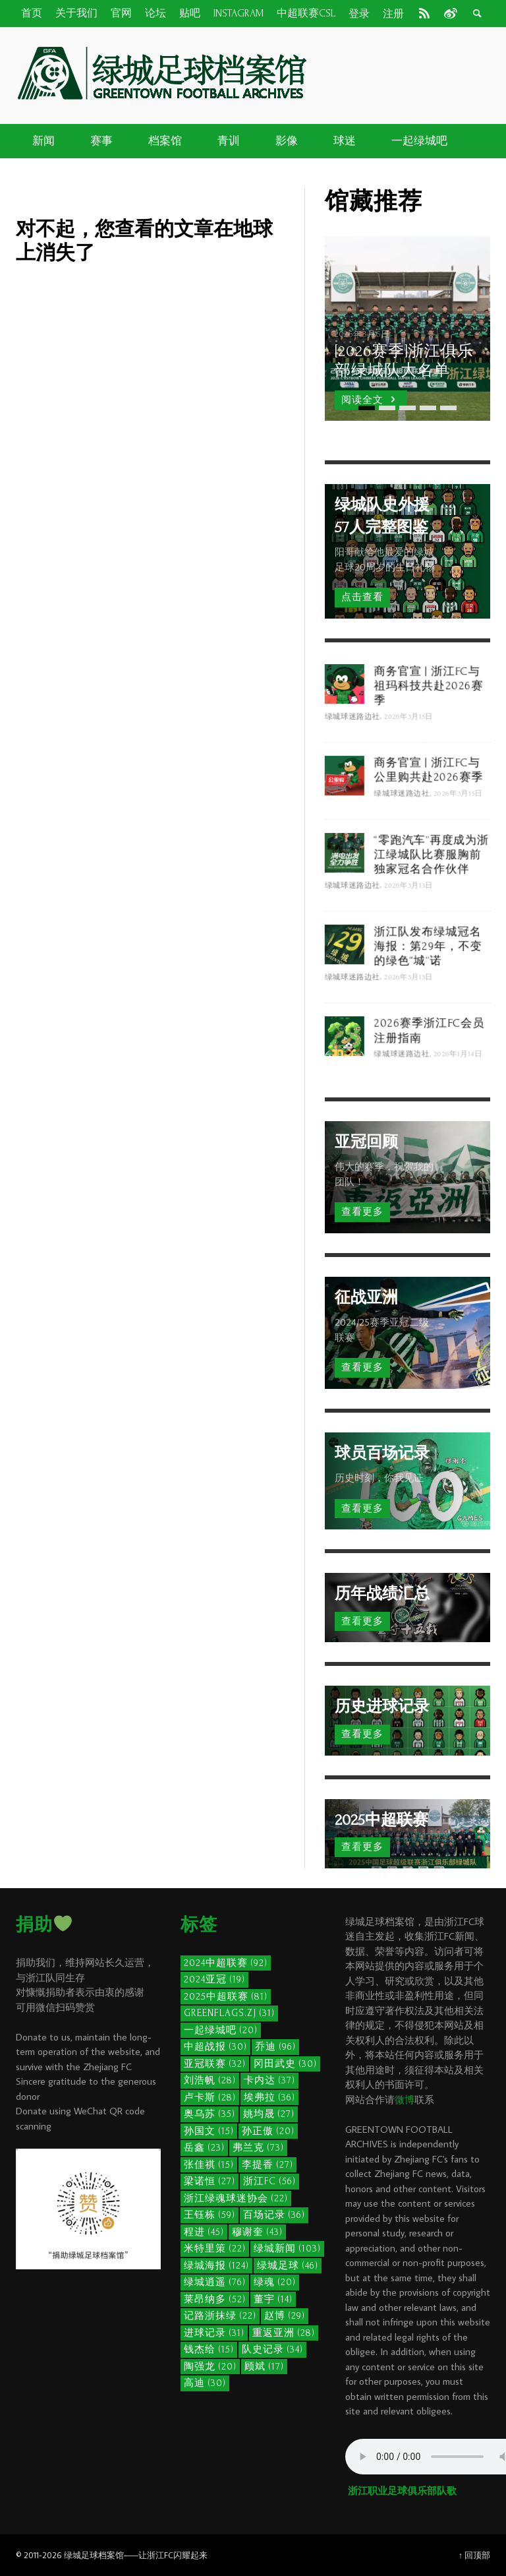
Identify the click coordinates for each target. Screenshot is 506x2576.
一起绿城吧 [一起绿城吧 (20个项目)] (221, 2030)
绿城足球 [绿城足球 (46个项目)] (287, 2265)
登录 (359, 14)
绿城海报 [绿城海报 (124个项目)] (216, 2265)
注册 (393, 14)
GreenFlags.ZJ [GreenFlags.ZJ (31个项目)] (229, 2013)
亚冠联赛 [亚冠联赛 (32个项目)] (215, 2064)
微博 (404, 2099)
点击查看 (362, 597)
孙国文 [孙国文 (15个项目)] (209, 2131)
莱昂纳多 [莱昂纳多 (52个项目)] (215, 2299)
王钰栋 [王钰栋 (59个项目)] (209, 2215)
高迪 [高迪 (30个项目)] (205, 2383)
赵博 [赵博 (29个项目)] (284, 2315)
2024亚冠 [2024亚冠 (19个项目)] (214, 1979)
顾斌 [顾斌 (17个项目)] (264, 2366)
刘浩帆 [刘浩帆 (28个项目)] (210, 2080)
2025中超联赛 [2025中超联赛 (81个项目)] (225, 1996)
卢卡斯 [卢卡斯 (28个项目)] (210, 2097)
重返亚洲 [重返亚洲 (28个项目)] (283, 2333)
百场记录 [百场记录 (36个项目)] (274, 2215)
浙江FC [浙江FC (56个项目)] (269, 2181)
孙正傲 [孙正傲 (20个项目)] (268, 2131)
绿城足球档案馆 (94, 2555)
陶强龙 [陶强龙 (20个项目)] (210, 2366)
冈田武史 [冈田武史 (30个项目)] (285, 2064)
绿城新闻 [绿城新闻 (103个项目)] (287, 2248)
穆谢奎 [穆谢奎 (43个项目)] (257, 2232)
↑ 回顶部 (474, 2555)
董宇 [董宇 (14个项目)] (273, 2299)
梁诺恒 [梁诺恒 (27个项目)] (209, 2181)
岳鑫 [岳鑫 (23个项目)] (204, 2147)
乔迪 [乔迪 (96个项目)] (275, 2046)
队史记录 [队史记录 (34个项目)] (272, 2349)
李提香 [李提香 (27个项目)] (267, 2164)
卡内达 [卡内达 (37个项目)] (269, 2080)
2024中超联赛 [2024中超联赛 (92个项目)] (225, 1963)
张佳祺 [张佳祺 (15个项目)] (209, 2164)
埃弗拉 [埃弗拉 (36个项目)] (269, 2097)
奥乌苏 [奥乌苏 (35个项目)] (209, 2114)
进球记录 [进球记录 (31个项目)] (214, 2333)
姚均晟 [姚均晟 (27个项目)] (269, 2114)
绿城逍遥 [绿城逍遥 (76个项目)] (215, 2282)
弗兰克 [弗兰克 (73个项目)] (258, 2147)
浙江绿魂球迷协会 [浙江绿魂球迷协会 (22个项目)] (236, 2198)
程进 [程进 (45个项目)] (204, 2232)
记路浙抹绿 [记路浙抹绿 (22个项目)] (220, 2315)
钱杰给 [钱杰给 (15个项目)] (209, 2349)
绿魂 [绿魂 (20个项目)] (275, 2282)
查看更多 (362, 1211)
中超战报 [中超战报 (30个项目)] (215, 2046)
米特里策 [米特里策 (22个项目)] (215, 2248)
